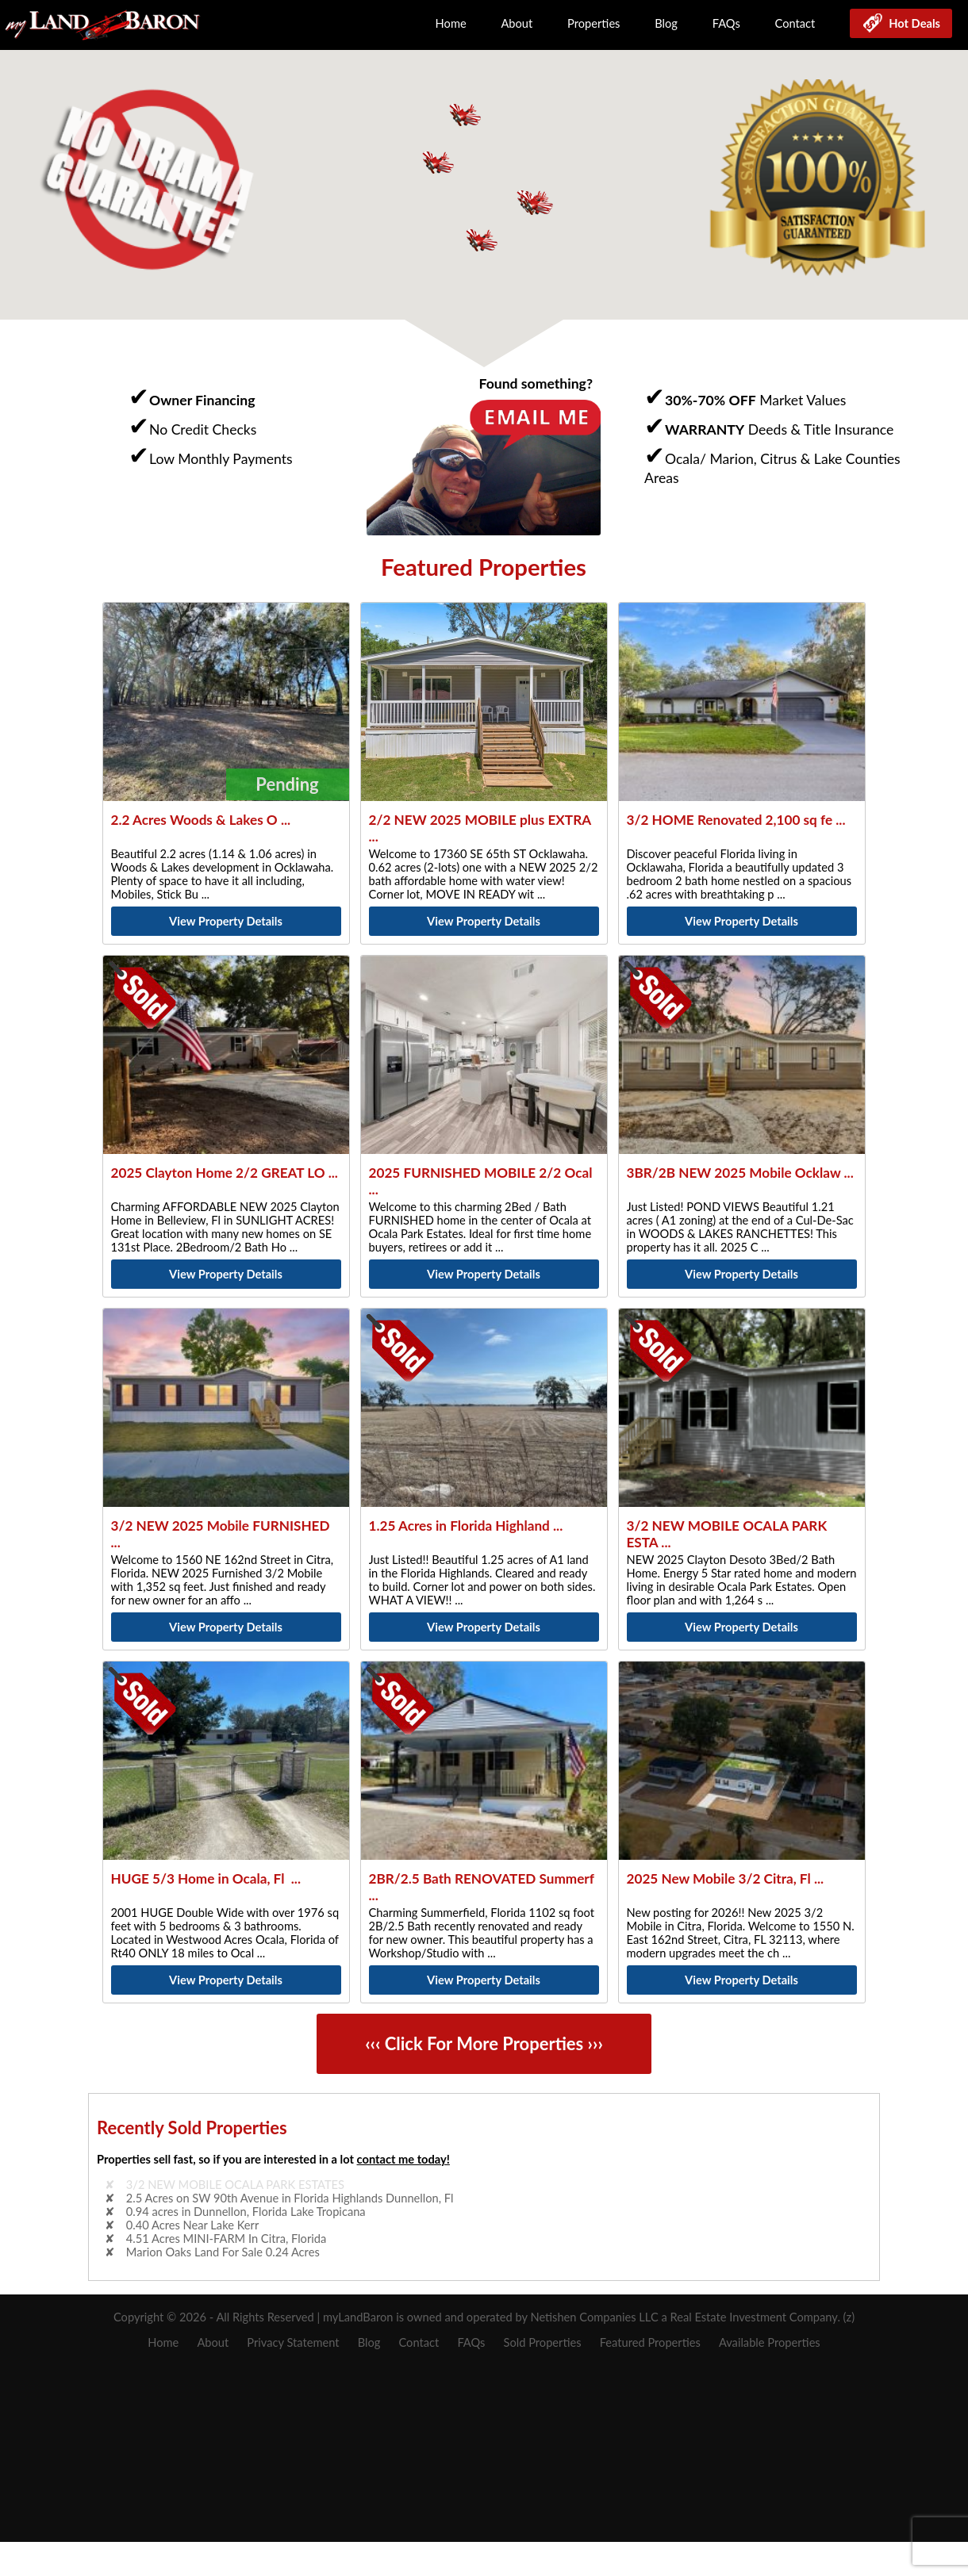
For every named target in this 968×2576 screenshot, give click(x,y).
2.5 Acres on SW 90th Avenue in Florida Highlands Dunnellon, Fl (290, 2198)
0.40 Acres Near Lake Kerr (192, 2225)
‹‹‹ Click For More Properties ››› (484, 2044)
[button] (536, 203)
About (516, 23)
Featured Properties (650, 2342)
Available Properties (769, 2342)
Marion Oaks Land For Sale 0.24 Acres (223, 2252)
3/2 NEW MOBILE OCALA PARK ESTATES (235, 2184)
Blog (666, 23)
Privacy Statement (293, 2342)
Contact (795, 23)
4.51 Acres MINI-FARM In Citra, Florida (226, 2238)
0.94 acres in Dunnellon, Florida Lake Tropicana (246, 2211)
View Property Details (225, 921)
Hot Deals (911, 23)
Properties (593, 23)
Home (451, 23)
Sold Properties (543, 2342)
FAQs (726, 23)
